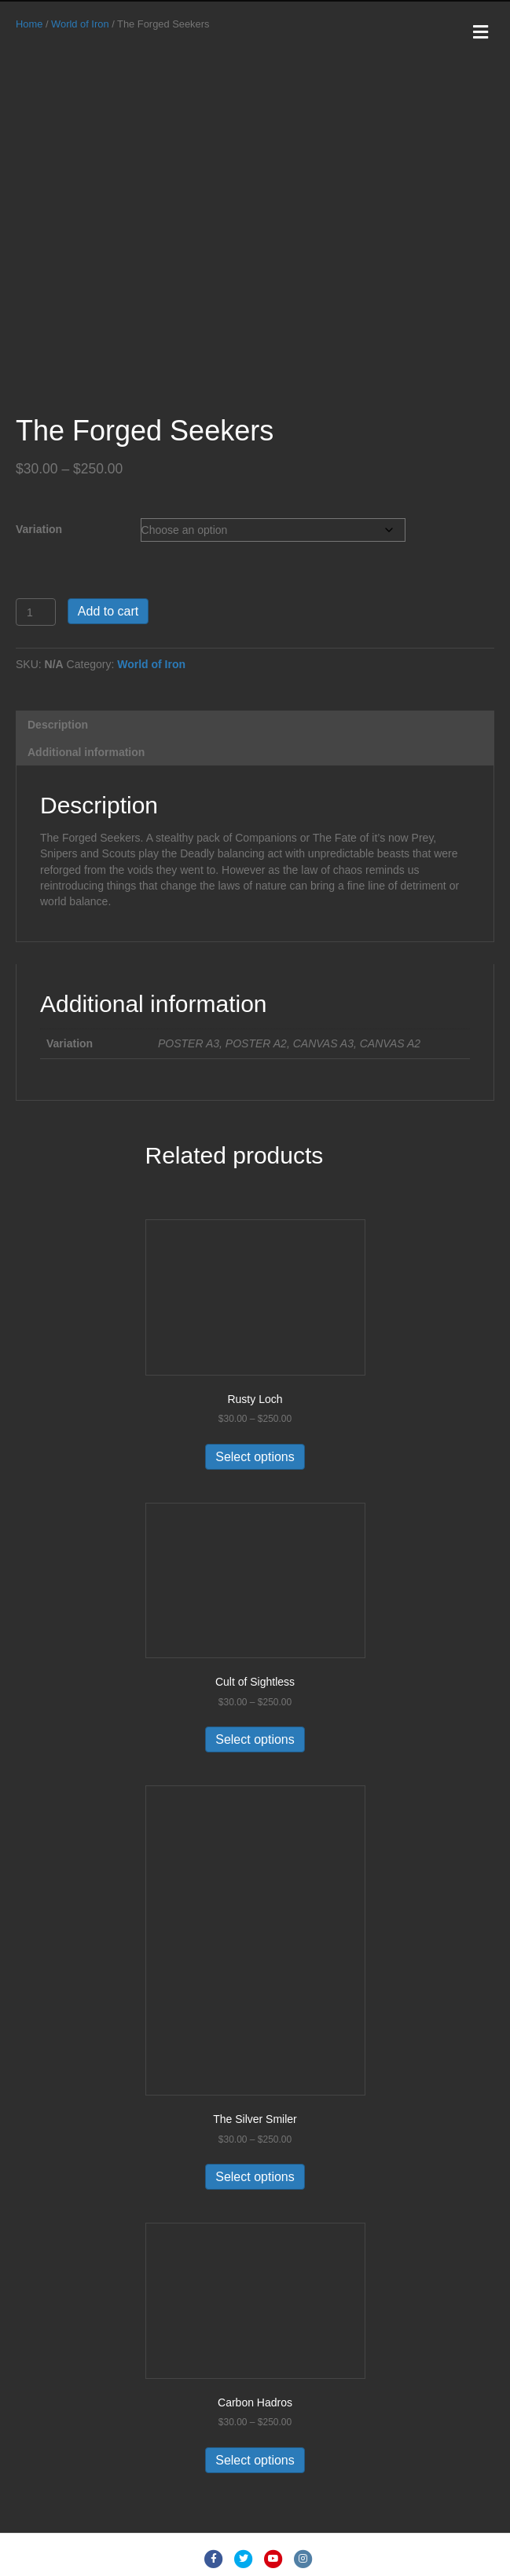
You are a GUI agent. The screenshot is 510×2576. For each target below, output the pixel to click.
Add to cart (108, 611)
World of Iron (79, 24)
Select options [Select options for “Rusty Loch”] (255, 1456)
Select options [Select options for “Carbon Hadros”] (255, 2460)
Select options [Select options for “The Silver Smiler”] (255, 2176)
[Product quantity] (36, 612)
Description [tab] (58, 724)
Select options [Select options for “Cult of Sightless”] (255, 1739)
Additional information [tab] (86, 752)
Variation (39, 529)
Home (29, 24)
